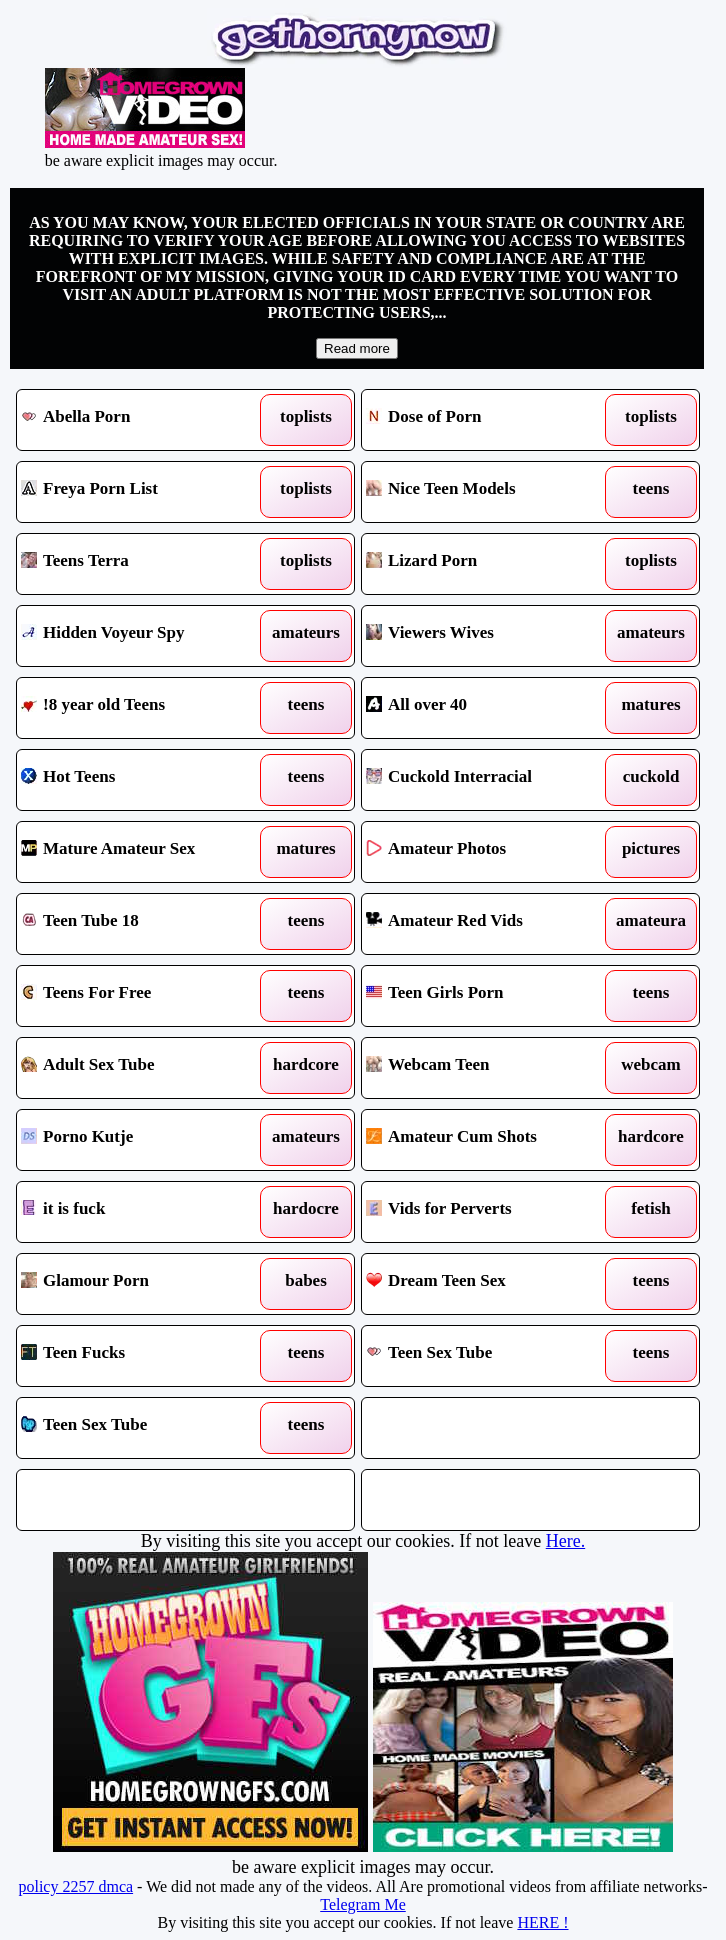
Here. (565, 1541)
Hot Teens (142, 780)
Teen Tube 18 (142, 924)
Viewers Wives (487, 636)
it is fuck (142, 1212)
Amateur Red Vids (487, 924)
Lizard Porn (487, 564)
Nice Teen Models (487, 492)
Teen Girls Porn (487, 996)
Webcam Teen (487, 1068)
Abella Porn (142, 420)
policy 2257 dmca (75, 1886)
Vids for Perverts (487, 1212)
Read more (357, 348)
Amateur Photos (487, 852)
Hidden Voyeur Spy (142, 636)
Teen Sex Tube (487, 1356)
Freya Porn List (142, 492)
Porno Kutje (142, 1140)
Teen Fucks (142, 1356)
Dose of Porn (487, 420)
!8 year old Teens (142, 708)
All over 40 (487, 708)
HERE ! (542, 1922)
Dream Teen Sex (487, 1284)
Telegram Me (363, 1904)
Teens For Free (142, 996)
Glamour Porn (142, 1284)
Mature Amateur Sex (142, 852)
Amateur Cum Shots (487, 1140)
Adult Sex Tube (142, 1068)
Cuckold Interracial (487, 780)
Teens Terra (142, 564)
